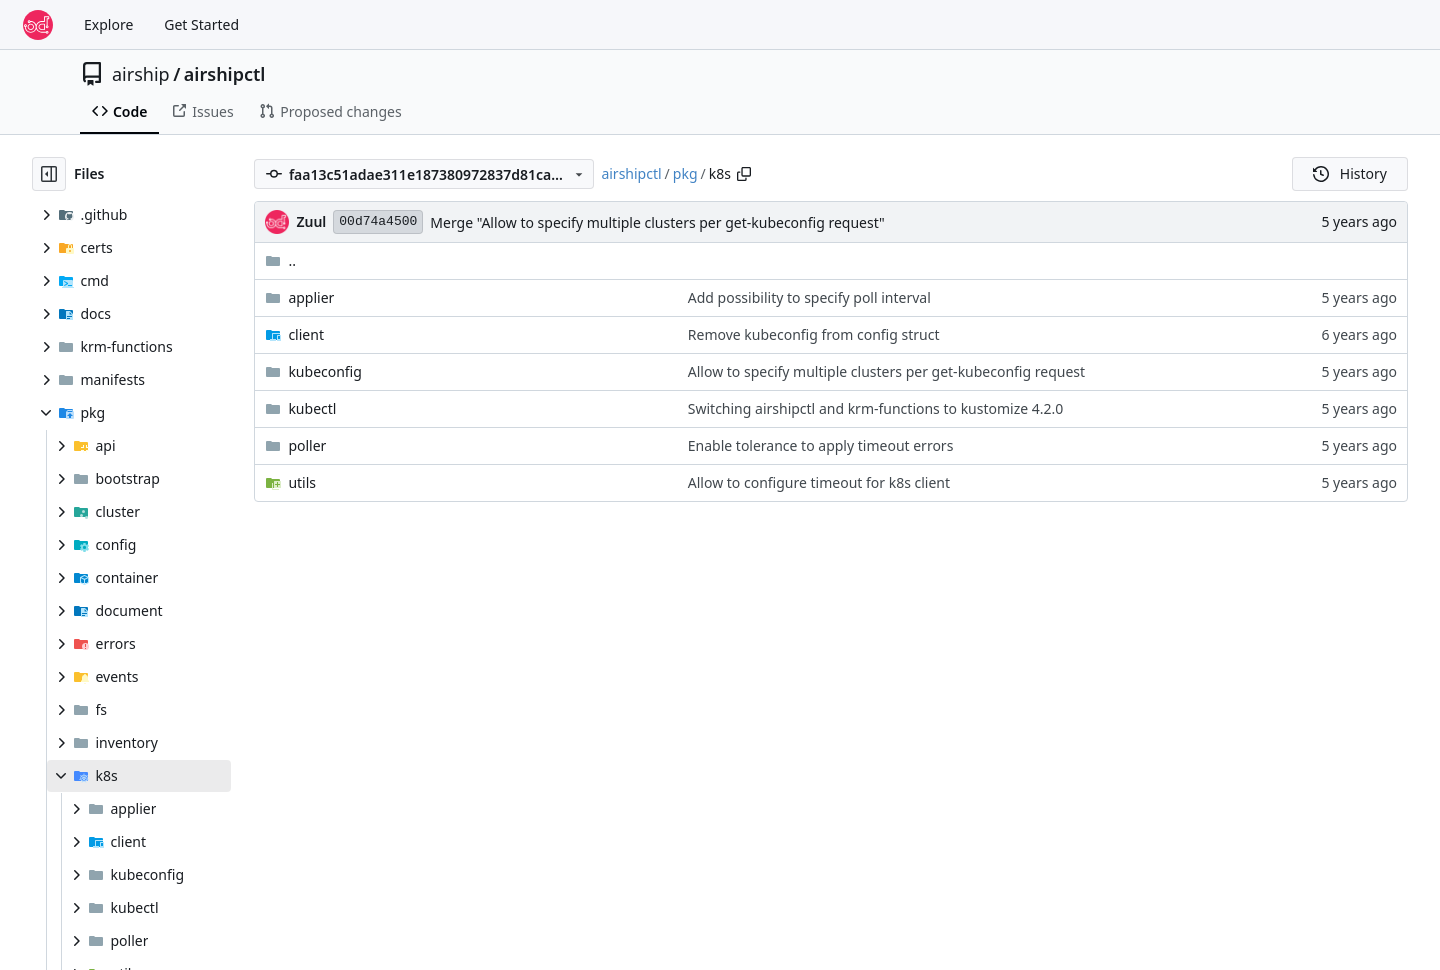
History (1350, 173)
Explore (108, 24)
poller (307, 445)
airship (141, 74)
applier (311, 297)
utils (302, 482)
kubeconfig (325, 371)
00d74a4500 (378, 221)
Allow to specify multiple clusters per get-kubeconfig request (886, 371)
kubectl (312, 408)
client (306, 334)
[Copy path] (744, 174)
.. (280, 260)
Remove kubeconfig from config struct (814, 334)
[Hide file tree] (49, 174)
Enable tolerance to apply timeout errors (821, 445)
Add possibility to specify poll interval (809, 297)
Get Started (201, 24)
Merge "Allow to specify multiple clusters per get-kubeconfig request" (657, 222)
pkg (685, 173)
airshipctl (225, 74)
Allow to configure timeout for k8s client (819, 482)
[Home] (38, 25)
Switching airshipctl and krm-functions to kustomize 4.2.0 (876, 408)
